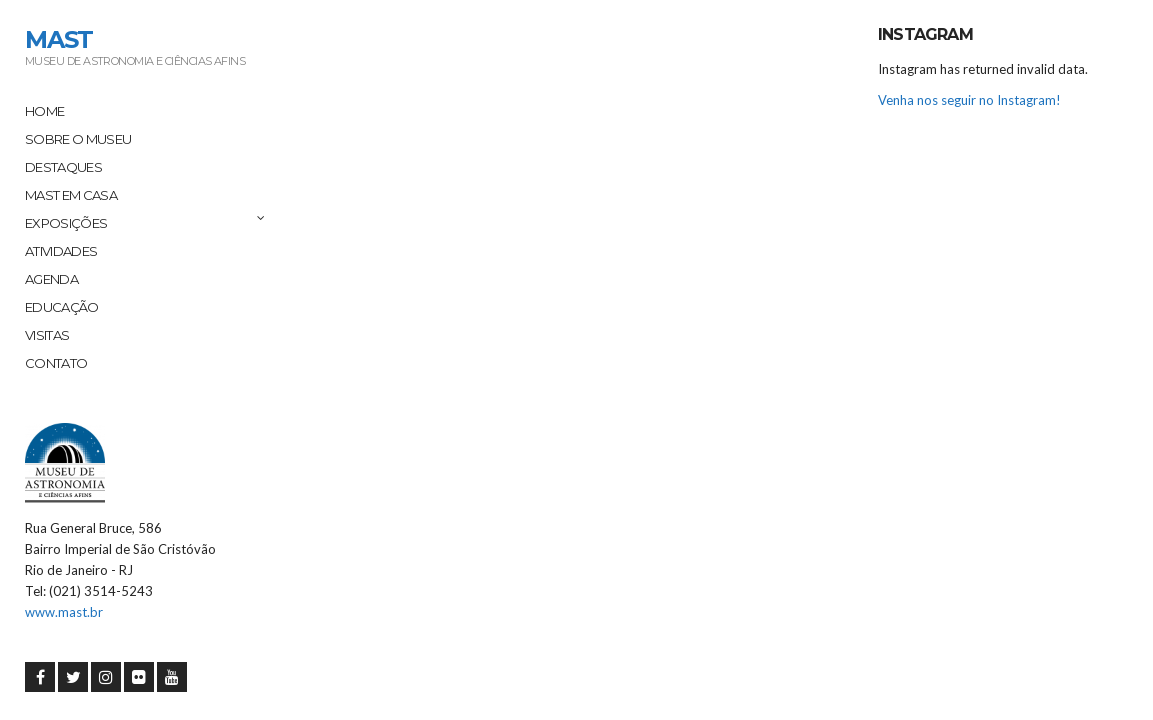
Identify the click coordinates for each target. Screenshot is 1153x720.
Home (44, 111)
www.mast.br (64, 612)
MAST (59, 39)
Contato (56, 363)
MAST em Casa (71, 195)
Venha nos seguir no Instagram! (969, 100)
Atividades (61, 251)
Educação (62, 307)
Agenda (51, 279)
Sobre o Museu (78, 139)
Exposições (66, 223)
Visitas (47, 335)
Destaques (63, 167)
